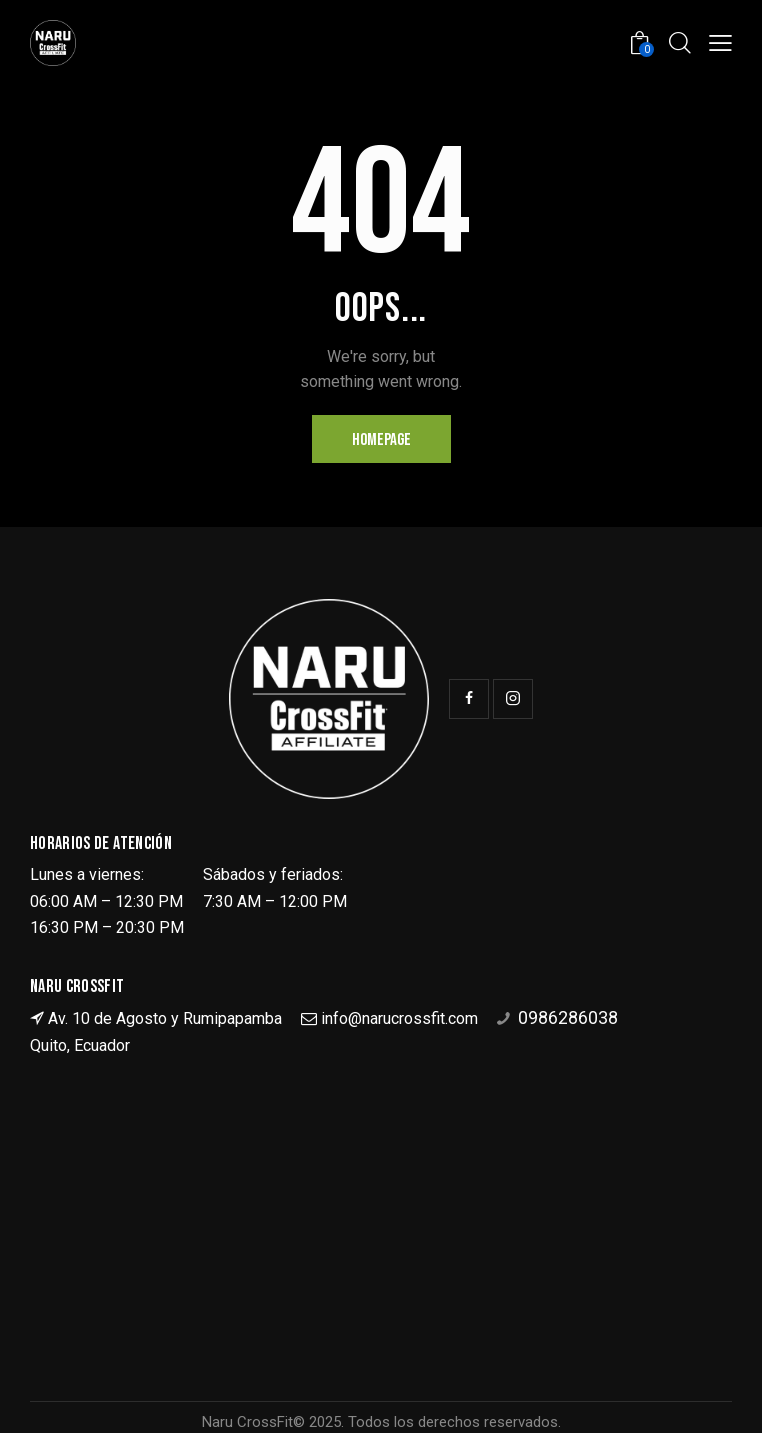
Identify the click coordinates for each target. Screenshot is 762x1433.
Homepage (381, 440)
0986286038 (568, 1017)
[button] (720, 42)
